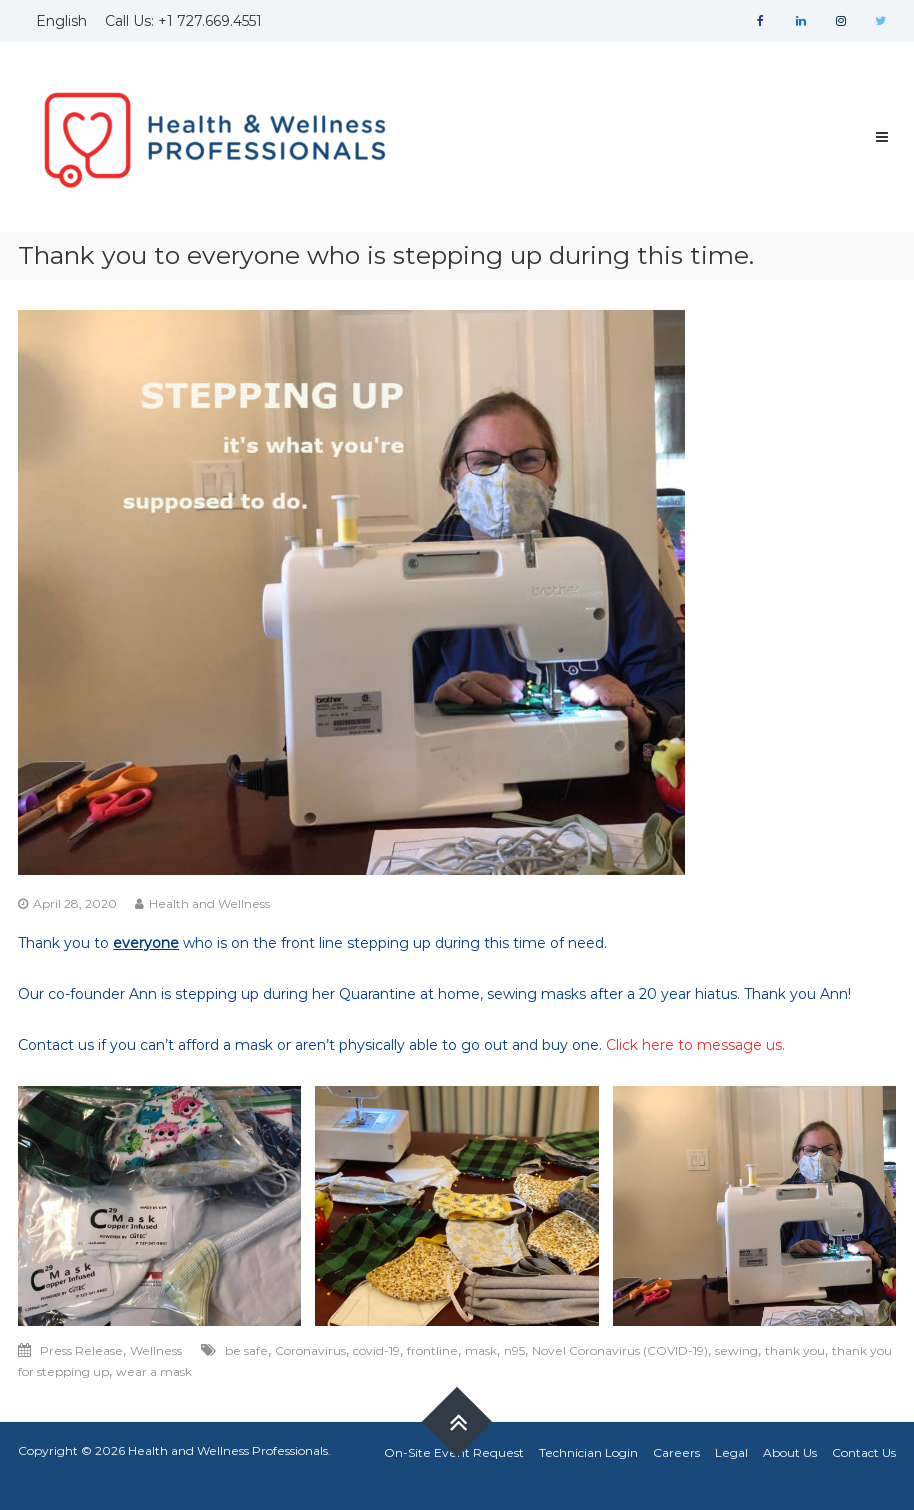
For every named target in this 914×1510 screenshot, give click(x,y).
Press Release (81, 1350)
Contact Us (864, 1452)
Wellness (156, 1350)
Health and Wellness (209, 903)
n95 (514, 1350)
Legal (731, 1452)
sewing (736, 1350)
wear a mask (154, 1371)
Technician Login (588, 1452)
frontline (432, 1350)
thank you (795, 1350)
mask (481, 1350)
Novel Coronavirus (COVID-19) (620, 1350)
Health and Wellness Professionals (228, 1450)
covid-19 (376, 1350)
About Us (790, 1452)
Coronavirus (310, 1350)
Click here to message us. (695, 1045)
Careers (676, 1452)
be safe (246, 1350)
